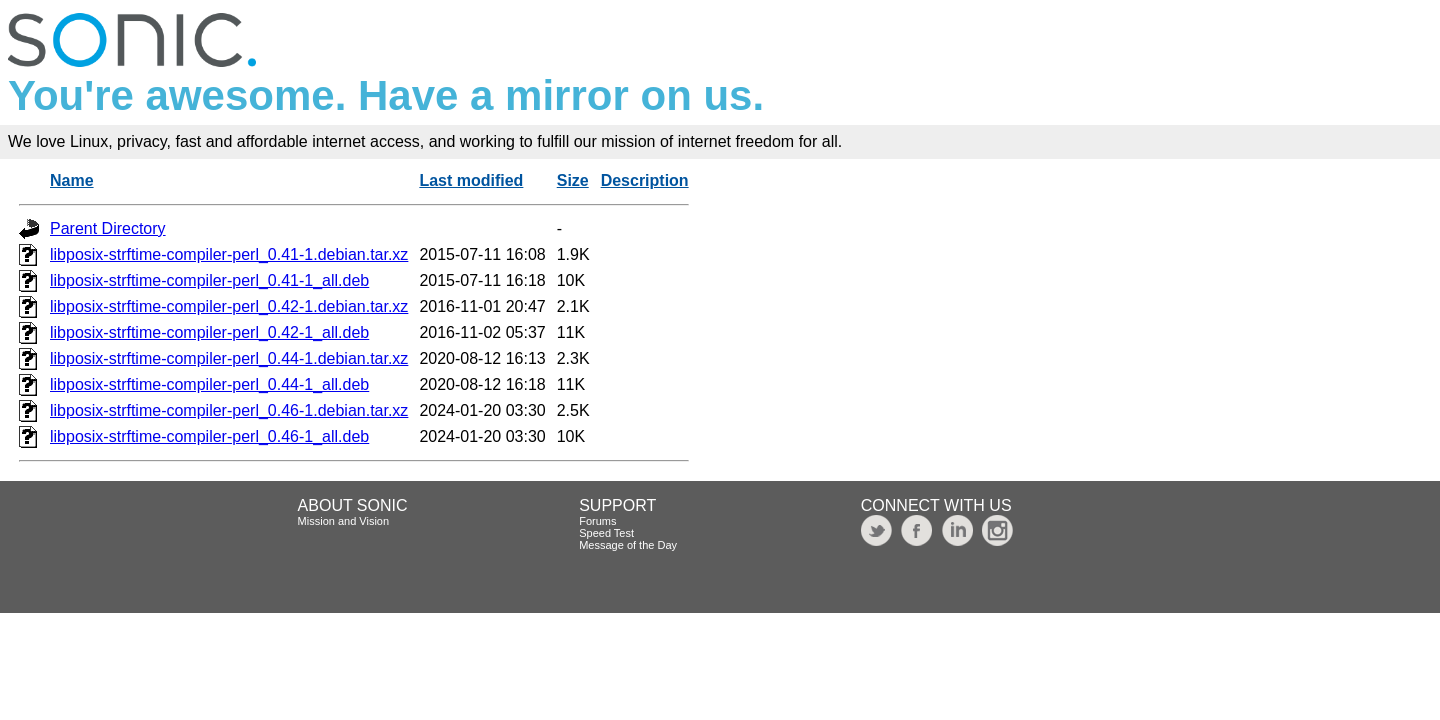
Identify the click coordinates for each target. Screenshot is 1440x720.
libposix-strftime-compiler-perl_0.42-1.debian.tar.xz (229, 306)
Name (72, 180)
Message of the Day (628, 545)
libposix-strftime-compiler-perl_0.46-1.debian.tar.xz (229, 410)
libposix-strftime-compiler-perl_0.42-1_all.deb (209, 332)
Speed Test (606, 533)
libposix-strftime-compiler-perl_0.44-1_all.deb (209, 384)
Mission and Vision (344, 521)
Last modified (471, 180)
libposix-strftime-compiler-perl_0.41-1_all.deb (209, 280)
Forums (597, 521)
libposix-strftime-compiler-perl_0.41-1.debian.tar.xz (229, 254)
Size (573, 180)
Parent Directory (108, 228)
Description (645, 180)
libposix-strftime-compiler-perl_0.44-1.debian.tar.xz (229, 358)
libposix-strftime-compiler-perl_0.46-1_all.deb (209, 436)
